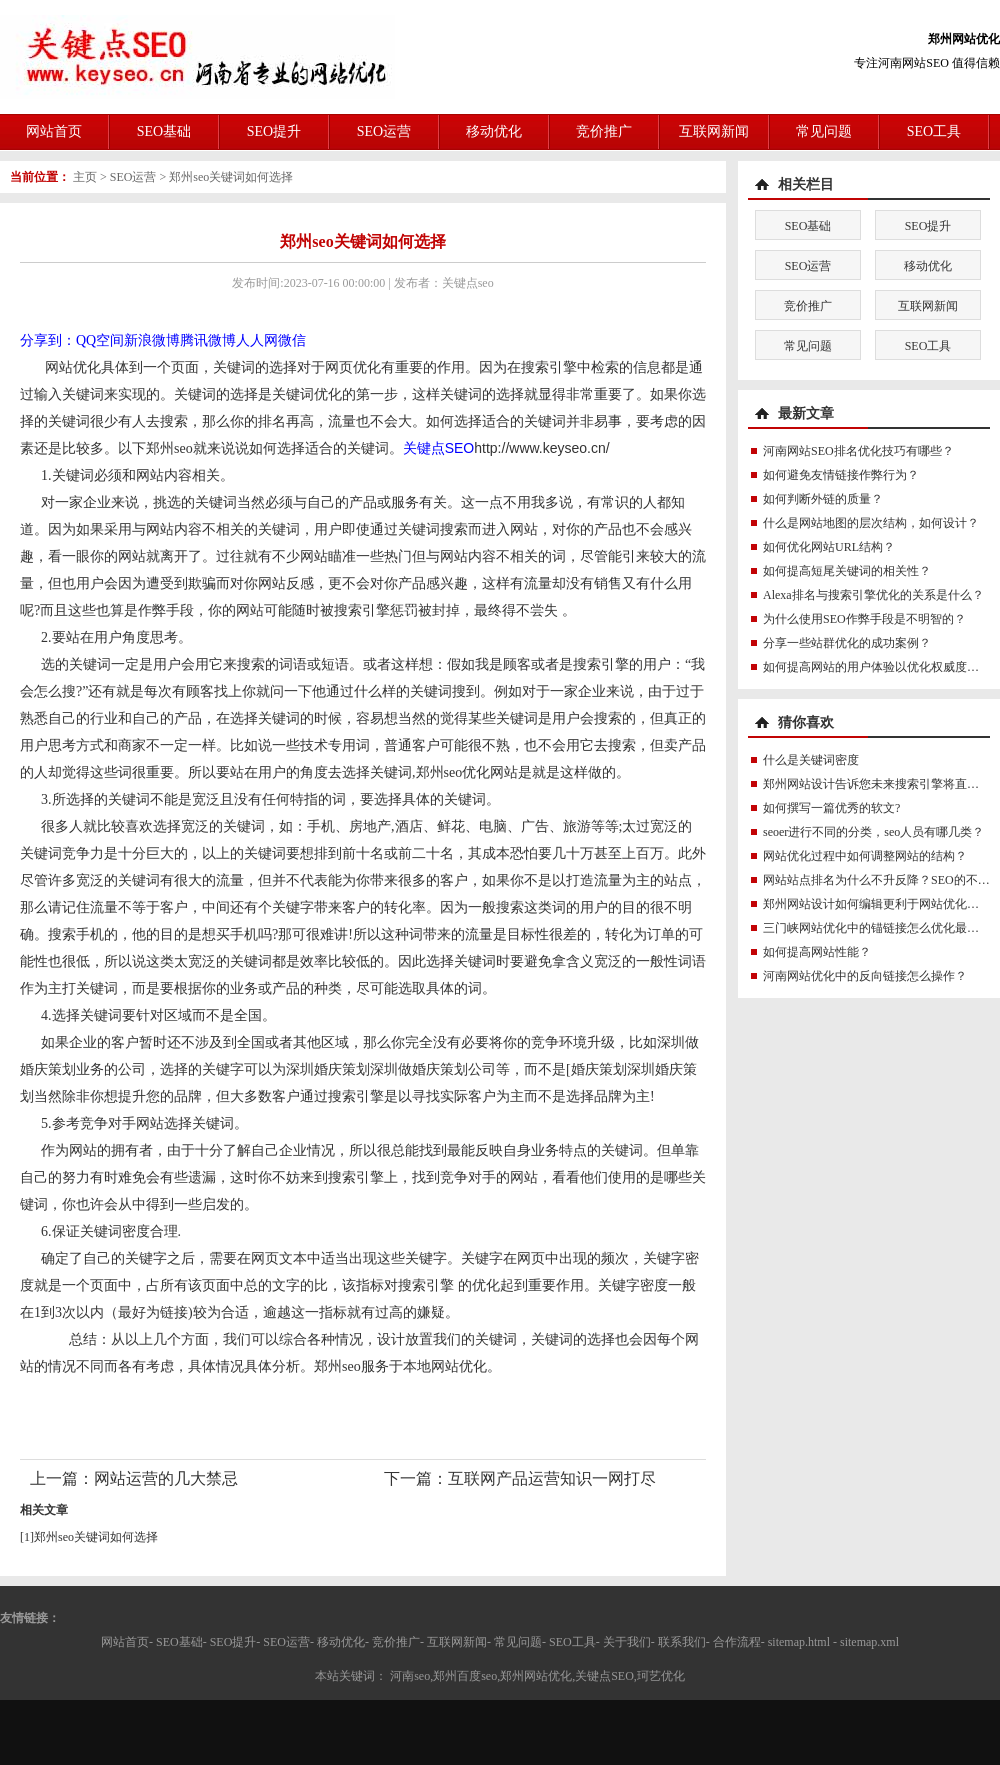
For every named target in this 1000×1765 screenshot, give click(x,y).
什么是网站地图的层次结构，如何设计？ (871, 523)
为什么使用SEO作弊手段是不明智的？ (864, 619)
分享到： (48, 340)
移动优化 (494, 131)
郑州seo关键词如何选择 (231, 177)
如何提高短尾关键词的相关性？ (847, 571)
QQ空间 (100, 340)
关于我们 (627, 1642)
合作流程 (737, 1642)
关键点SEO (439, 448)
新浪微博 (152, 340)
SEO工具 (934, 131)
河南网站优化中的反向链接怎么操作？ (865, 976)
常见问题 (824, 131)
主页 (85, 177)
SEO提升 (274, 131)
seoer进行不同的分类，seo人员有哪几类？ (873, 832)
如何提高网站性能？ (817, 952)
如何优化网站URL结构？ (829, 547)
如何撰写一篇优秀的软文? (831, 808)
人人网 (257, 340)
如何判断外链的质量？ (823, 499)
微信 (292, 340)
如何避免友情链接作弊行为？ (841, 475)
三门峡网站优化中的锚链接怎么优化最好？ (877, 928)
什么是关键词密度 (811, 760)
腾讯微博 (208, 340)
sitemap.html (799, 1642)
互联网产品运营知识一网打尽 (552, 1478)
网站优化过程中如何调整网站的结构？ (865, 856)
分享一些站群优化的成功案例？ (847, 643)
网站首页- (127, 1642)
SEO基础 (164, 131)
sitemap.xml (869, 1642)
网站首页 (54, 131)
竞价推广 (604, 131)
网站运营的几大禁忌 (166, 1478)
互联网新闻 (714, 131)
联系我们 (682, 1642)
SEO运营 (384, 131)
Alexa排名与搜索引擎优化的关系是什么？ (873, 595)
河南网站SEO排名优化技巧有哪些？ (858, 451)
